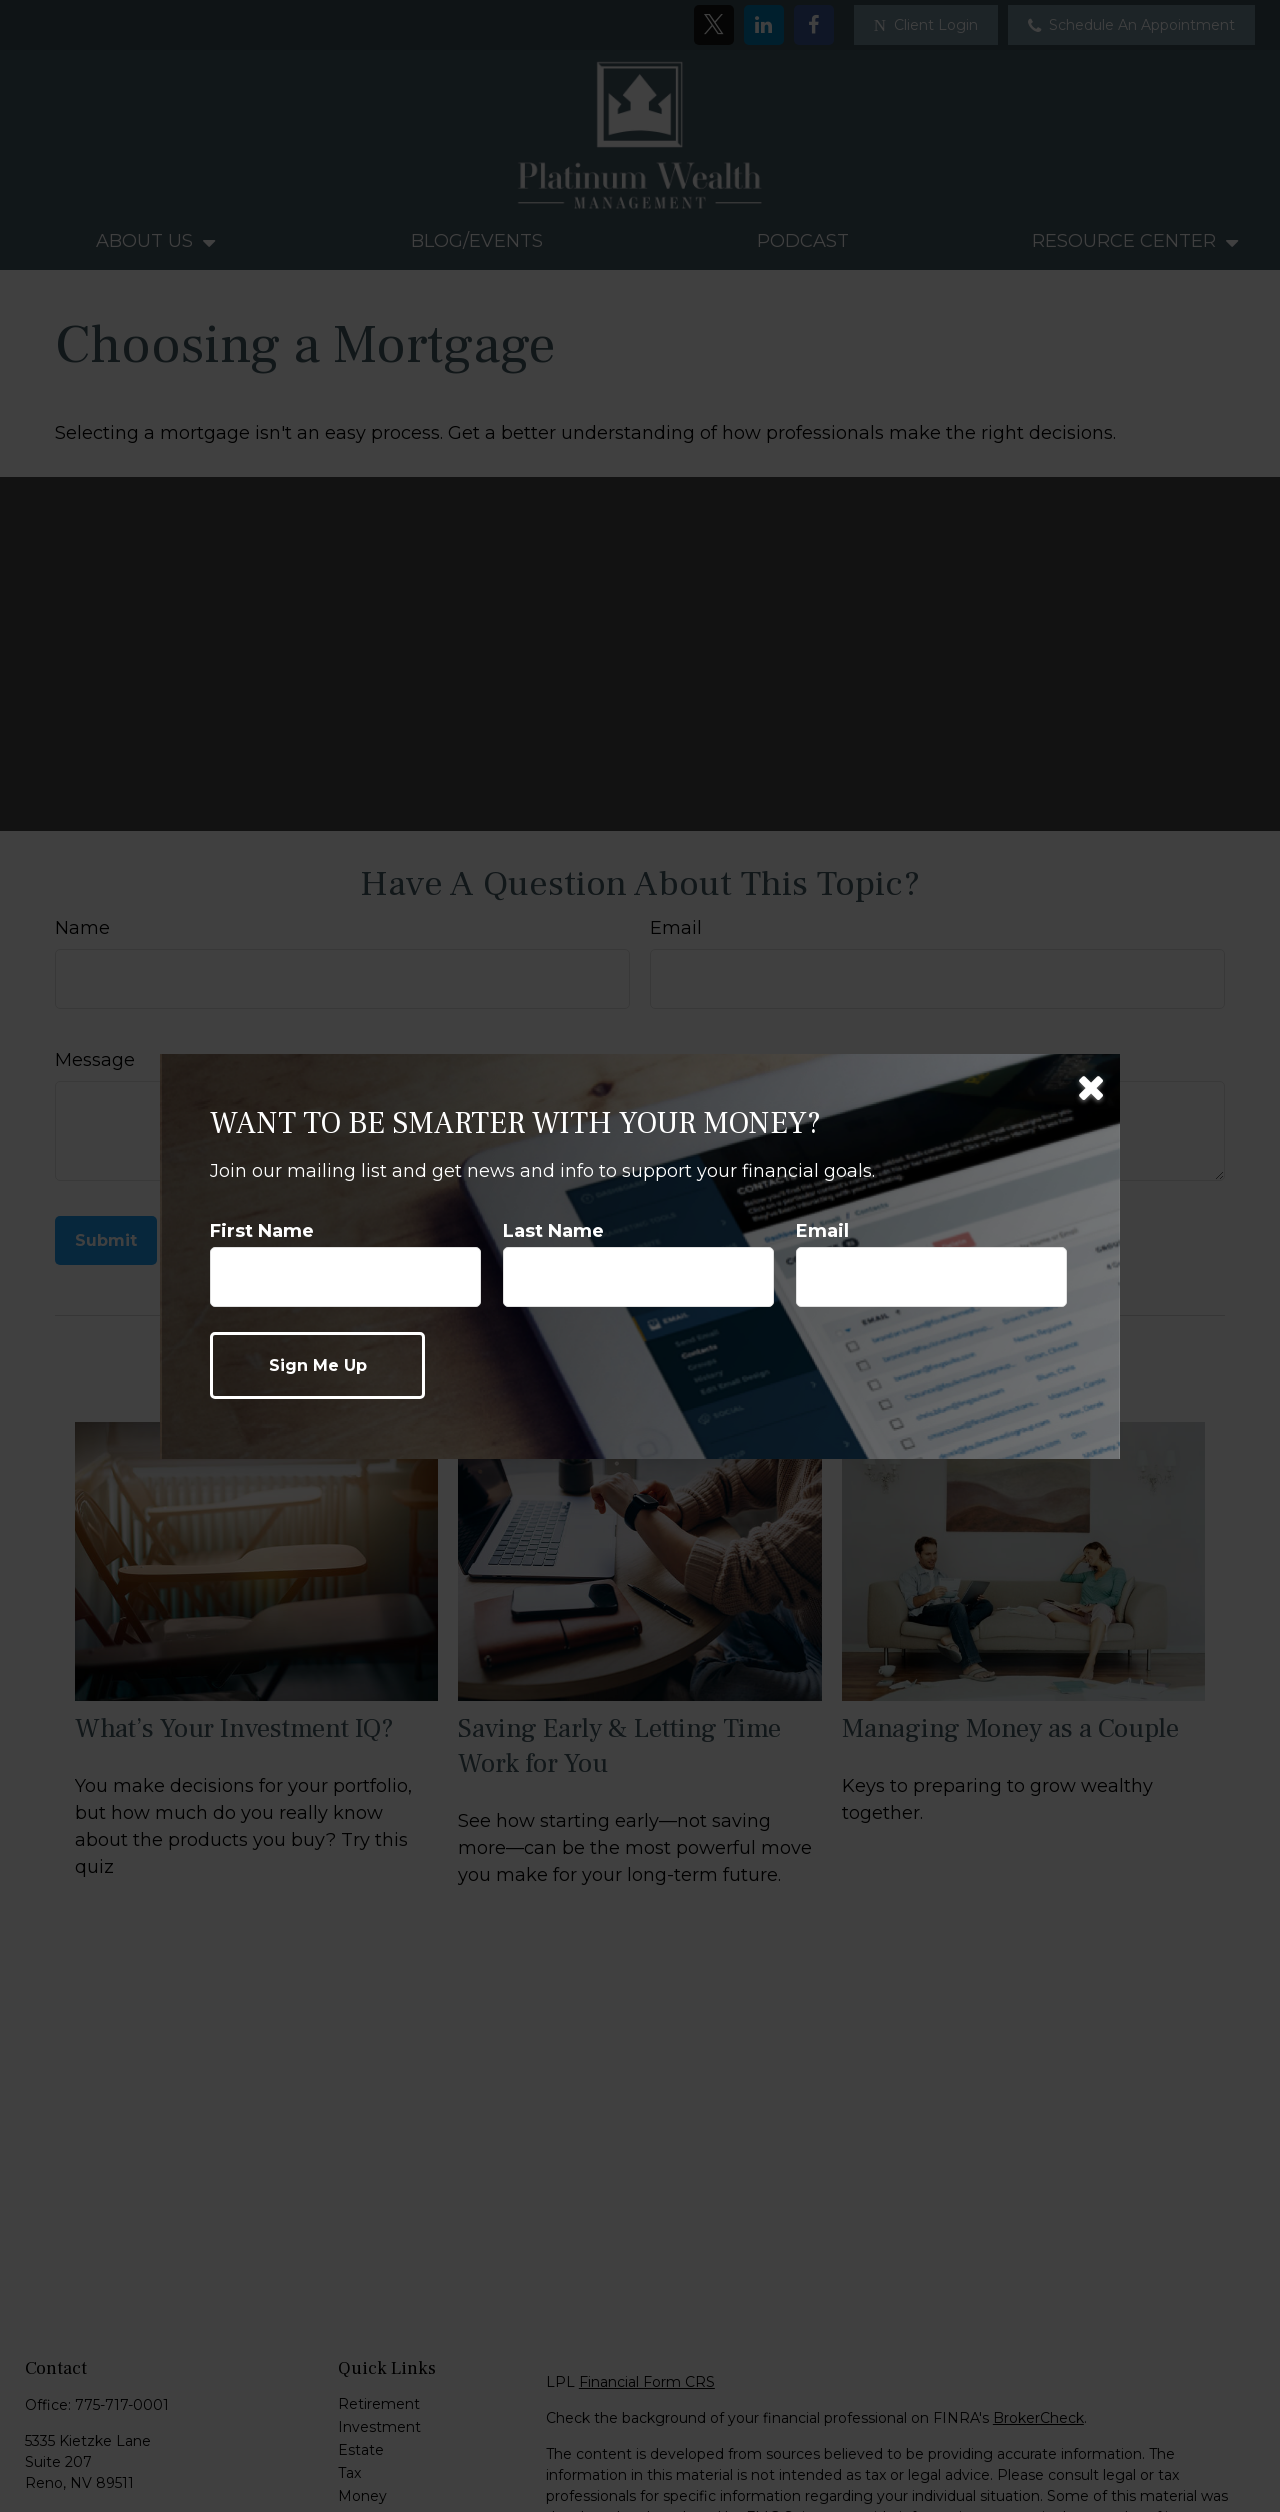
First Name (262, 1231)
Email (822, 1231)
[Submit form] (317, 1365)
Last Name (553, 1231)
